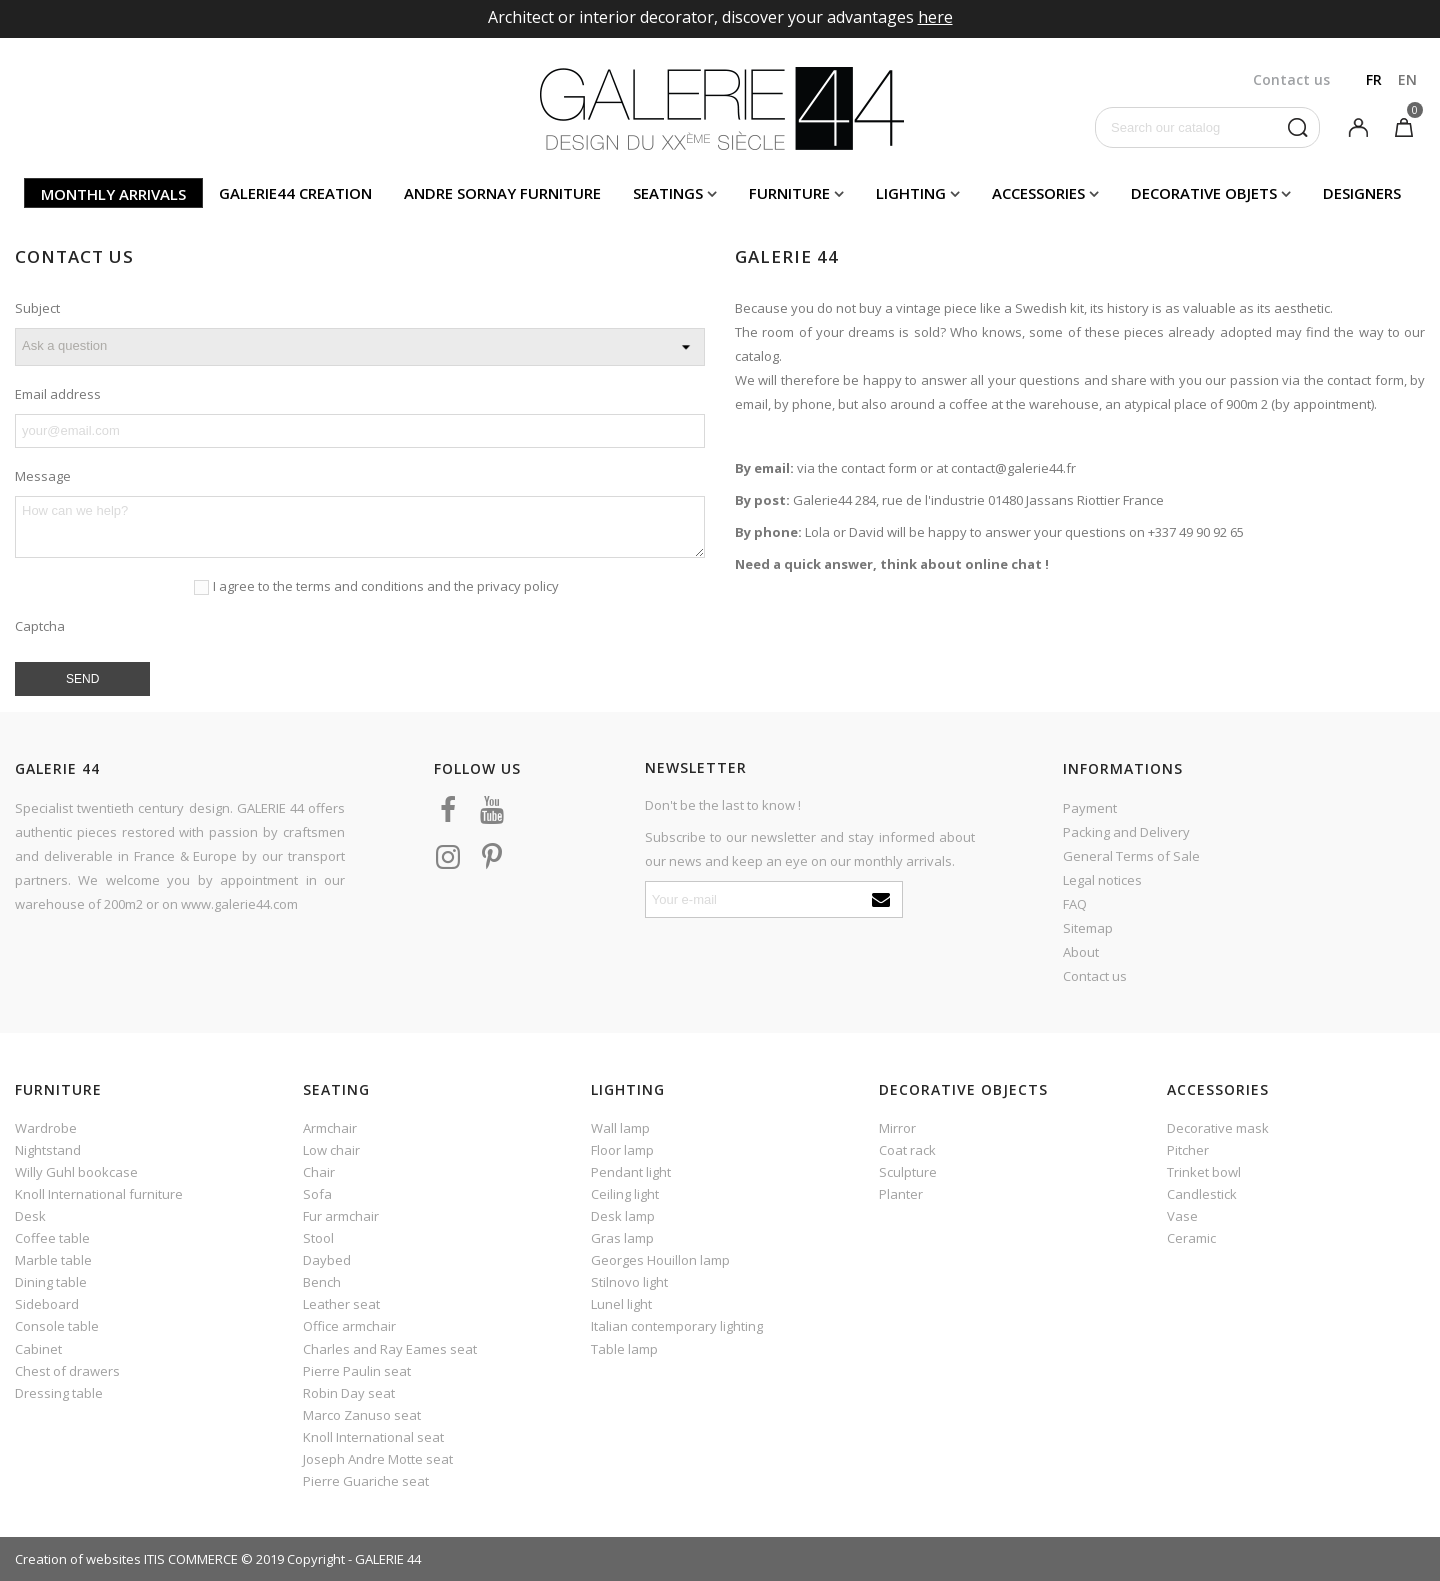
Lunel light (621, 1304)
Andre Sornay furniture (502, 193)
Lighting (911, 193)
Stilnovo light (629, 1282)
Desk (30, 1216)
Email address (58, 394)
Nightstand (48, 1150)
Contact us (1095, 976)
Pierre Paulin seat (357, 1371)
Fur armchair (341, 1216)
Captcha (40, 626)
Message (43, 476)
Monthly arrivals (113, 194)
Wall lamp (620, 1128)
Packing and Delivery (1126, 832)
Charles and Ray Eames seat (390, 1349)
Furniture (789, 193)
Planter (901, 1194)
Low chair (331, 1150)
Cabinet (38, 1349)
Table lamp (624, 1349)
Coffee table (52, 1238)
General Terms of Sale (1131, 856)
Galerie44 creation (295, 193)
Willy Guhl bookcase (76, 1172)
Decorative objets (1204, 193)
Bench (322, 1282)
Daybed (327, 1260)
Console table (57, 1326)
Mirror (897, 1128)
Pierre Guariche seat (366, 1481)
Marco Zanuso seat (362, 1415)
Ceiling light (625, 1194)
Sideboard (47, 1304)
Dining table (51, 1282)
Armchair (330, 1128)
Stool (318, 1238)
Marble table (53, 1260)
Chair (319, 1172)
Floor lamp (622, 1150)
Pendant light (631, 1172)
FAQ (1075, 904)
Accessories (1038, 193)
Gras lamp (622, 1238)
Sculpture (908, 1172)
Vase (1182, 1216)
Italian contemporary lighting (677, 1326)
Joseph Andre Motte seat (378, 1459)
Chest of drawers (67, 1371)
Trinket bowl (1204, 1172)
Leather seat (341, 1304)
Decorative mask (1218, 1128)
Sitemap (1088, 928)
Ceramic (1191, 1238)
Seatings (668, 193)
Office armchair (349, 1326)
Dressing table (59, 1393)
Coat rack (907, 1150)
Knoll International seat (373, 1437)
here (935, 17)
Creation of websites (78, 1559)
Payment (1090, 808)
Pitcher (1188, 1150)
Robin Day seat (349, 1393)
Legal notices (1102, 880)
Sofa (317, 1194)
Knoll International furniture (99, 1194)
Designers (1362, 193)
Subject (37, 308)
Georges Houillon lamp (660, 1260)
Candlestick (1202, 1194)
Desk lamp (623, 1216)
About (1081, 952)
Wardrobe (46, 1128)
